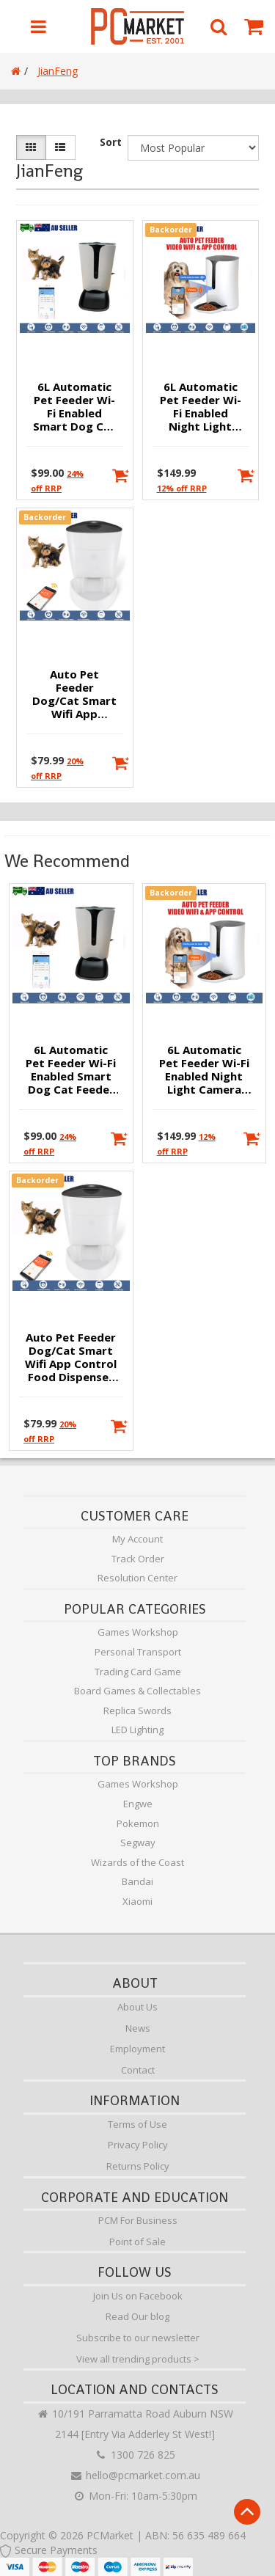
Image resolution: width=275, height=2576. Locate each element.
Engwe (138, 1803)
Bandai (137, 1881)
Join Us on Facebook (138, 2295)
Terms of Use (137, 2124)
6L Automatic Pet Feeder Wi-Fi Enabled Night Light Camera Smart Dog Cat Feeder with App (200, 407)
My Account (137, 1538)
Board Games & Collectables (137, 1690)
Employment (137, 2048)
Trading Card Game (138, 1671)
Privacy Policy (138, 2144)
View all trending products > (137, 2358)
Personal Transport (138, 1651)
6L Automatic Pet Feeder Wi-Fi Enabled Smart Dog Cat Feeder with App (74, 407)
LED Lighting (137, 1729)
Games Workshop (138, 1632)
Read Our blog (137, 2316)
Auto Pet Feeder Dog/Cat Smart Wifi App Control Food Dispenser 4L (74, 694)
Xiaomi (137, 1901)
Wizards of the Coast (137, 1862)
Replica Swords (137, 1710)
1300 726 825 (135, 2455)
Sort (111, 142)
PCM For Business (137, 2220)
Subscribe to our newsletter (137, 2337)
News (137, 2028)
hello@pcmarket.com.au (135, 2475)
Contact (138, 2069)
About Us (137, 2006)
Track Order (137, 1558)
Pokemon (138, 1823)
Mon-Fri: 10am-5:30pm (135, 2496)
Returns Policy (137, 2166)
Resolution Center (137, 1577)
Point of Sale (137, 2241)
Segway (137, 1842)
